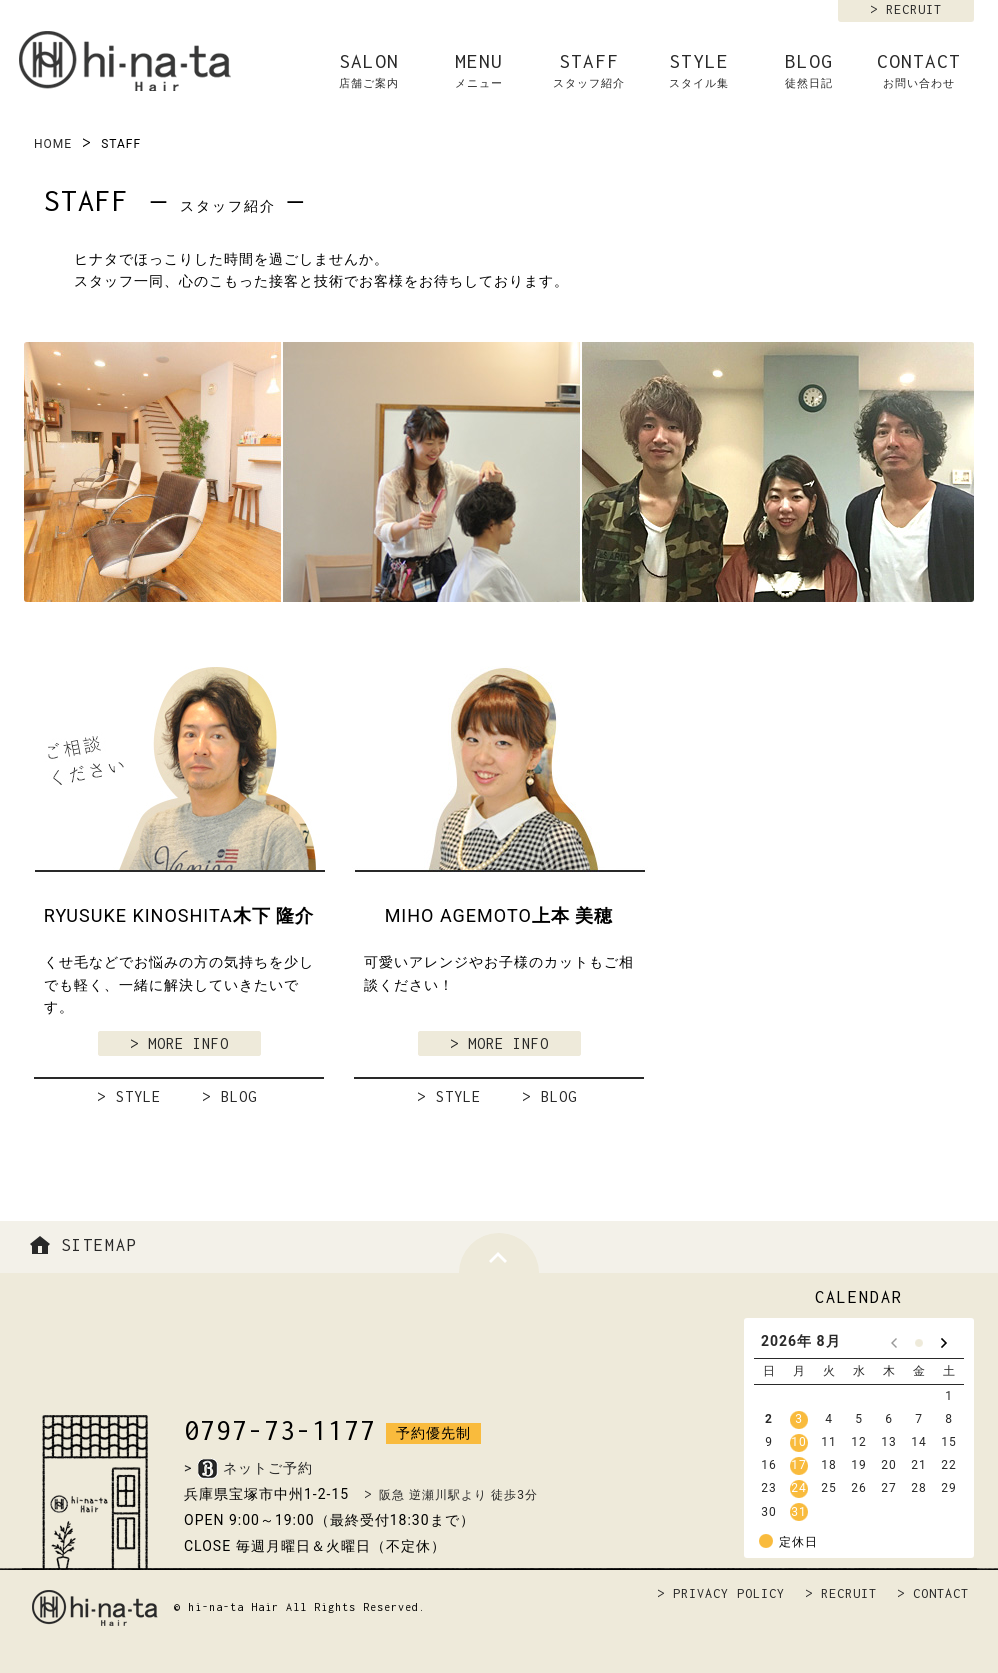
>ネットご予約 (248, 1468)
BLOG (809, 71)
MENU (479, 71)
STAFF (589, 71)
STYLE (699, 71)
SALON (369, 71)
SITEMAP (81, 1245)
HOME (53, 144)
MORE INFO (188, 1043)
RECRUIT (914, 9)
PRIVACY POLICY (729, 1593)
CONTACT (919, 71)
